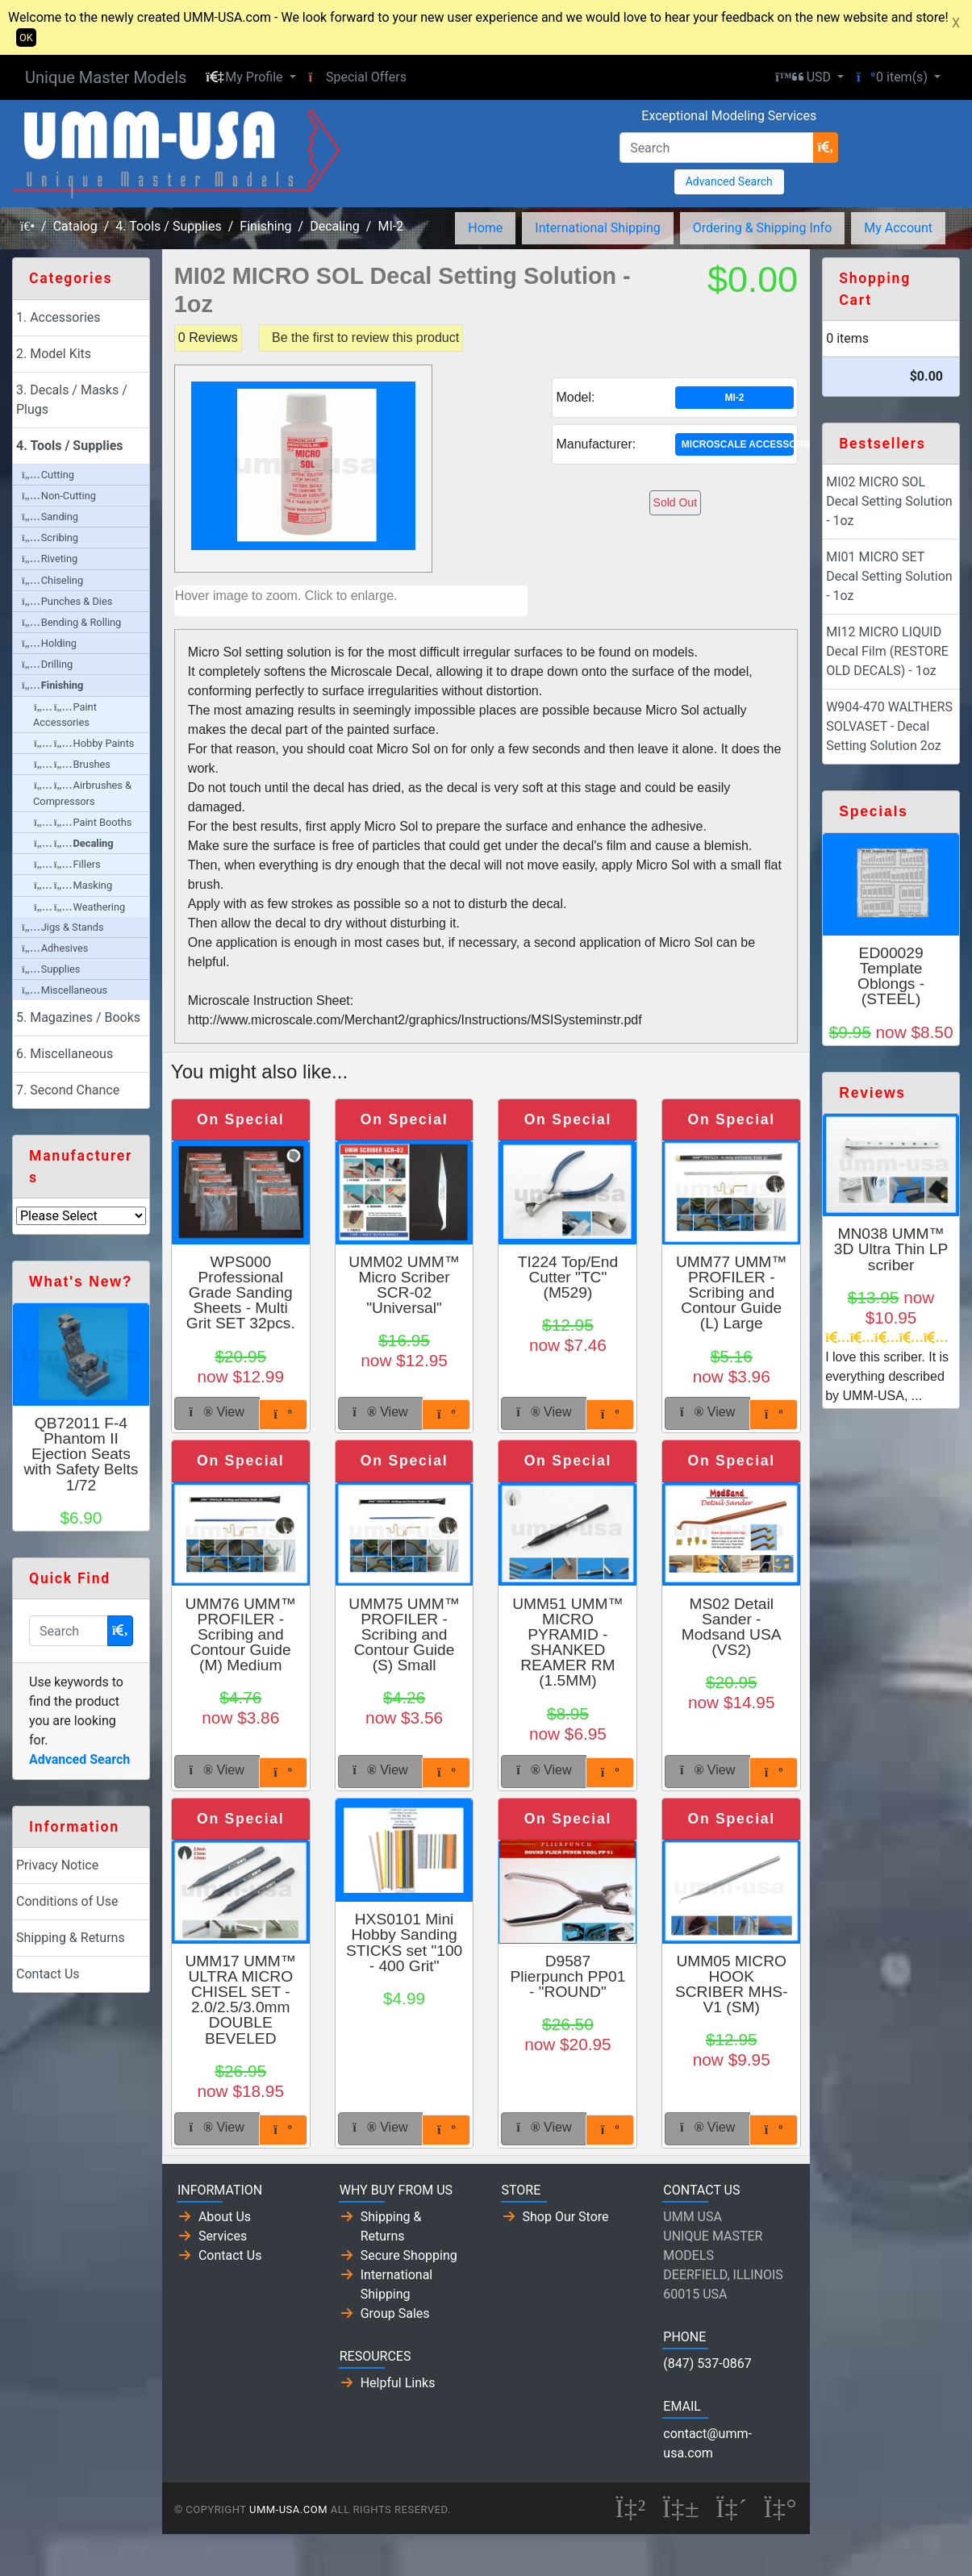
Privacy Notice (57, 1865)
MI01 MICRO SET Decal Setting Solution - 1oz (889, 576)
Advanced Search (729, 181)
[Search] (716, 147)
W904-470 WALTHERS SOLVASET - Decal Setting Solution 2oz (889, 726)
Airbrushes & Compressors (82, 793)
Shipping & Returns (70, 1937)
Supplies (51, 969)
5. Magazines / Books (78, 1017)
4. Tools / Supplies (168, 226)
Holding (49, 643)
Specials (873, 811)
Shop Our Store (566, 2216)
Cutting (48, 475)
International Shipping (597, 228)
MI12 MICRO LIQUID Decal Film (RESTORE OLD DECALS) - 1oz (887, 651)
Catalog (75, 226)
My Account (898, 228)
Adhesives (55, 948)
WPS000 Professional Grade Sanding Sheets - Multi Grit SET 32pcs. (240, 1292)
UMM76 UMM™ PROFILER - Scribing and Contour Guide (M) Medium (240, 1634)
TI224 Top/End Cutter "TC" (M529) (568, 1277)
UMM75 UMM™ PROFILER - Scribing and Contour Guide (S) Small (404, 1634)
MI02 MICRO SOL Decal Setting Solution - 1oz (889, 501)
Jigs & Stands (63, 927)
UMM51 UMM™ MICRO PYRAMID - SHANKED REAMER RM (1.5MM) (568, 1642)
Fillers (67, 864)
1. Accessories (58, 317)
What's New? (80, 1281)
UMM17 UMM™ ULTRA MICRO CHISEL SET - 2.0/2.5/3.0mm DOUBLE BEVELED (240, 2000)
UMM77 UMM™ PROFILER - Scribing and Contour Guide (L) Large (731, 1292)
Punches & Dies (67, 601)
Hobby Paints (84, 743)
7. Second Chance (67, 1090)
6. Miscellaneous (64, 1053)
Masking (73, 885)
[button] (250, 77)
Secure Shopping (409, 2255)
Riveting (49, 558)
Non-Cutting (59, 496)
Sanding (50, 517)
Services (222, 2236)
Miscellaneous (64, 990)
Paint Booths (82, 822)
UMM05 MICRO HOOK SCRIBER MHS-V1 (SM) (731, 1984)
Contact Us (48, 1974)
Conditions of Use (67, 1901)
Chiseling (52, 580)
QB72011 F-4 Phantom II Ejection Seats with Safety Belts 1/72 (80, 1454)
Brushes (72, 764)
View (217, 1412)
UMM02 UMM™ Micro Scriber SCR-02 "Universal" (404, 1285)
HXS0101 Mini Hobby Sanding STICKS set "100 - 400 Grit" (404, 1942)
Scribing (50, 537)
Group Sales (395, 2313)
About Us (224, 2216)
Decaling (335, 226)
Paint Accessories (65, 714)
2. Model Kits (53, 353)
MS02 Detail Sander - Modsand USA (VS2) (732, 1627)
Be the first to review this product (365, 337)
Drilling (47, 664)
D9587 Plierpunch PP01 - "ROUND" (567, 1976)
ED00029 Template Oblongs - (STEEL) (890, 976)
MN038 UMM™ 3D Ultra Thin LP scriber (891, 1249)
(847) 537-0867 (707, 2363)
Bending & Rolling (71, 622)
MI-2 (390, 226)
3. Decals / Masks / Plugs (71, 399)
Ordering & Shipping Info (762, 228)
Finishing (265, 226)
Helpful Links (398, 2383)
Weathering (79, 907)
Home (485, 228)
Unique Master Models (105, 77)
